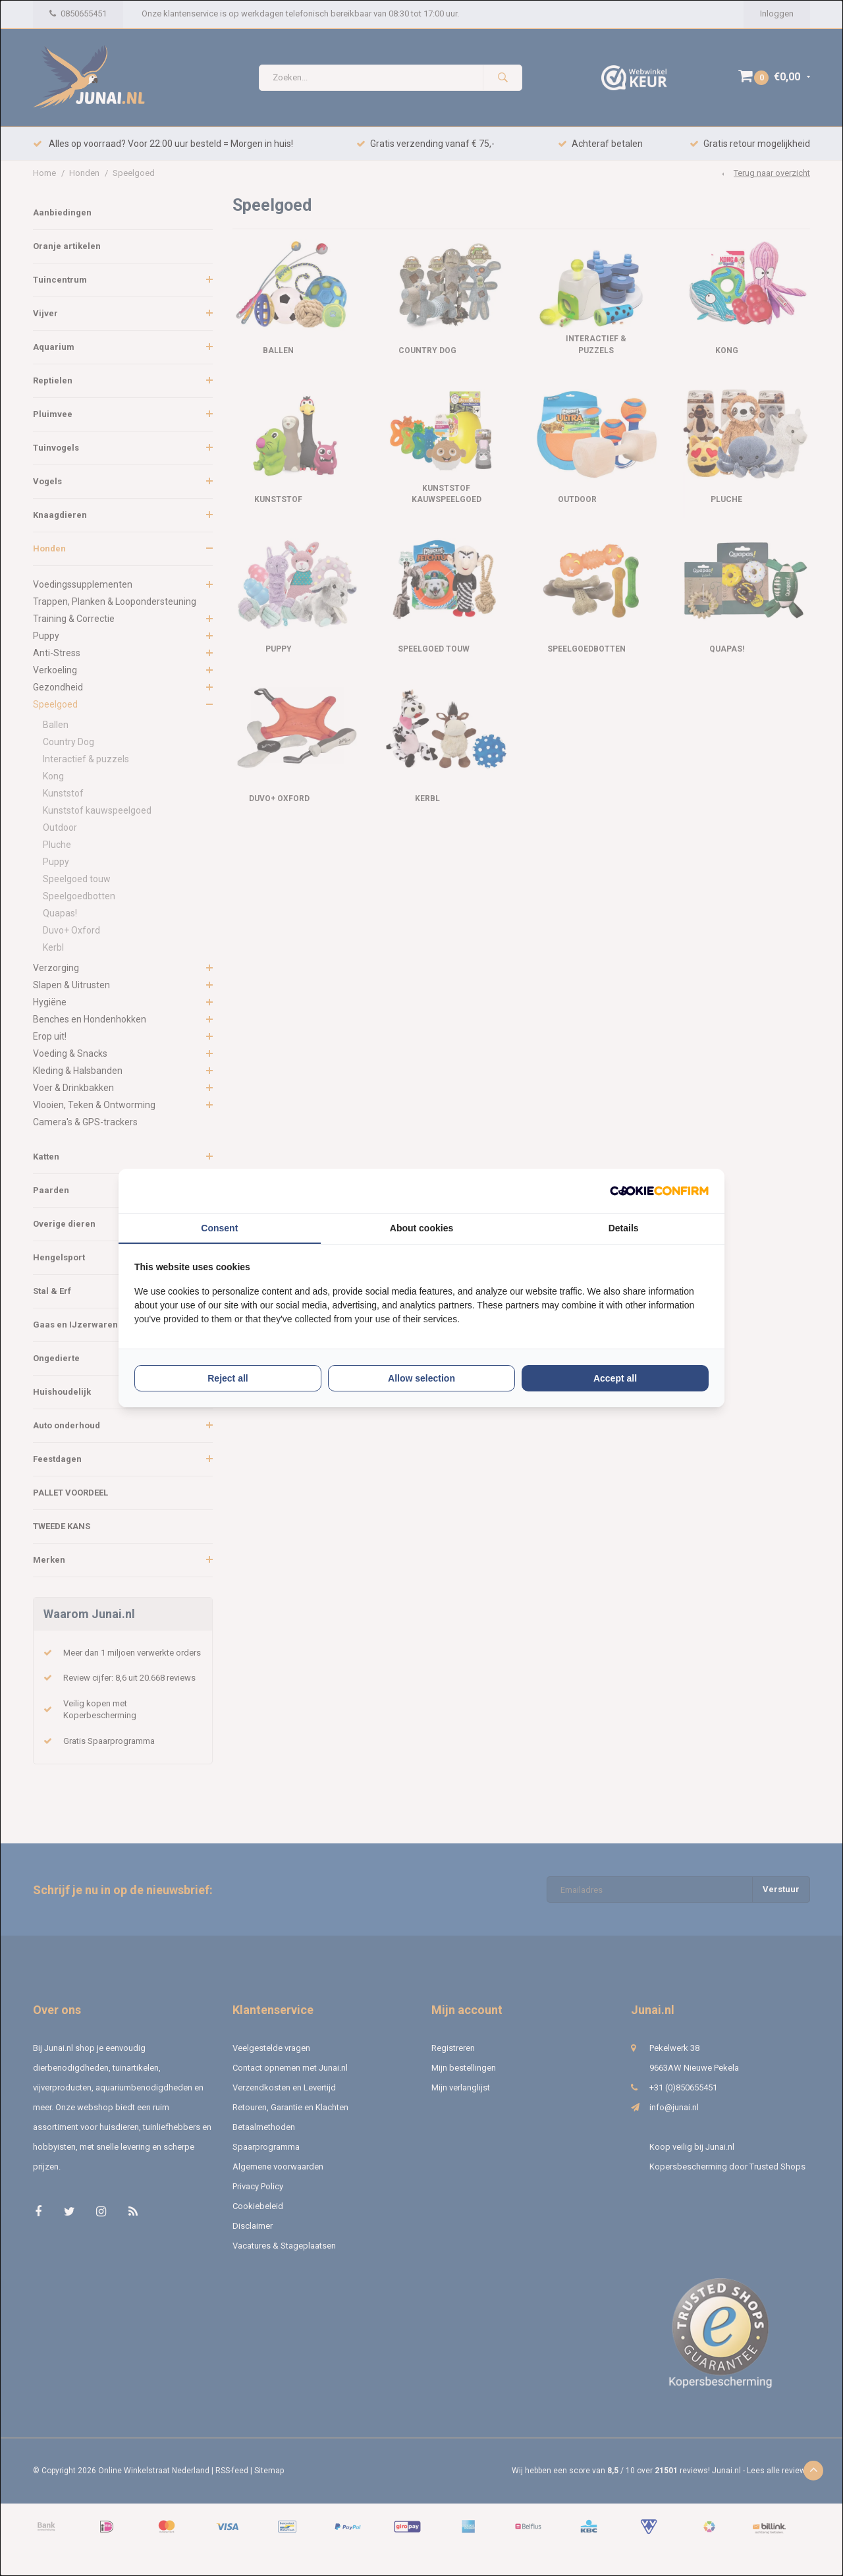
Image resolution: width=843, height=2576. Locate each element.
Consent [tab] (219, 1228)
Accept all (615, 1378)
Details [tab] (624, 1228)
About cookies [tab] (421, 1228)
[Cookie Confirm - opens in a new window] (659, 1191)
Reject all (227, 1378)
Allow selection (421, 1378)
